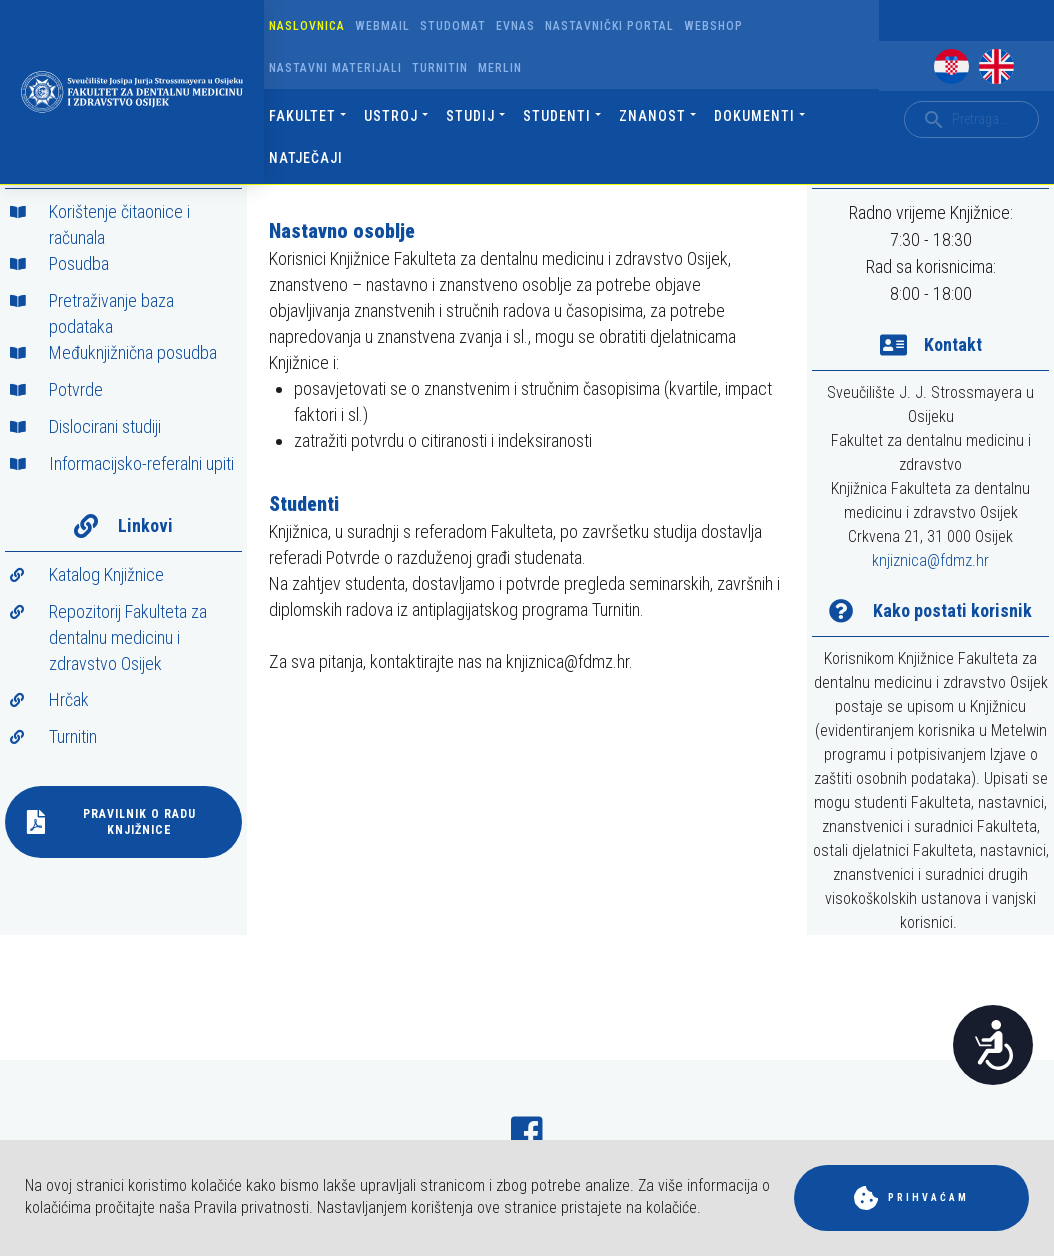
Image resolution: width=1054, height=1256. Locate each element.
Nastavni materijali (335, 68)
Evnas (515, 26)
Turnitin (440, 68)
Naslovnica (307, 26)
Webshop (713, 26)
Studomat (453, 26)
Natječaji (306, 158)
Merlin (500, 68)
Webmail (382, 26)
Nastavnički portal (609, 26)
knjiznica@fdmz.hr (930, 560)
